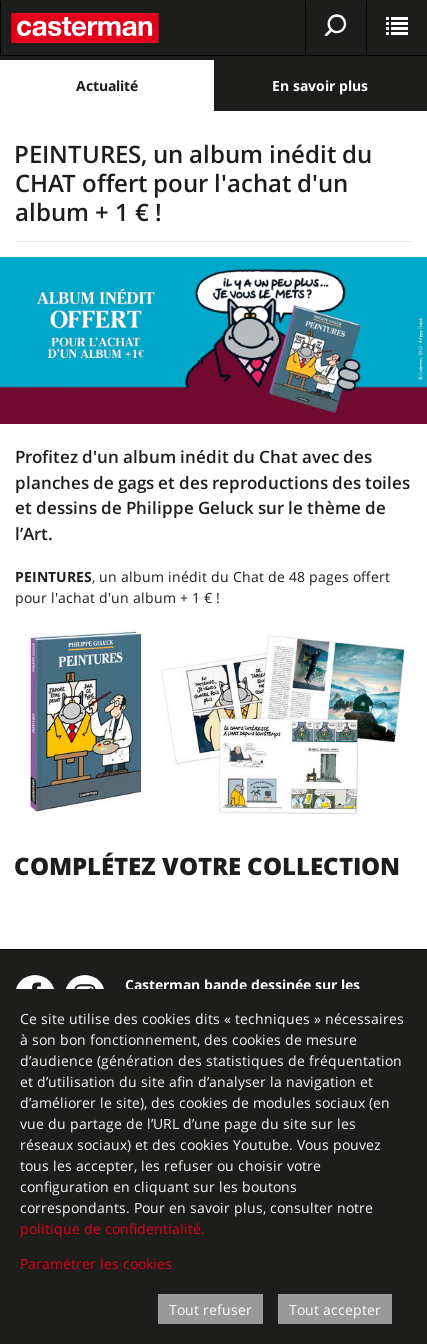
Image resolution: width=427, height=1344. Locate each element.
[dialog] (213, 1166)
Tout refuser (210, 1309)
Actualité (107, 85)
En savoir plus (320, 85)
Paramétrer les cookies (96, 1263)
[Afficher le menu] (397, 28)
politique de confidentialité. (112, 1228)
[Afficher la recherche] (336, 28)
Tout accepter (335, 1309)
